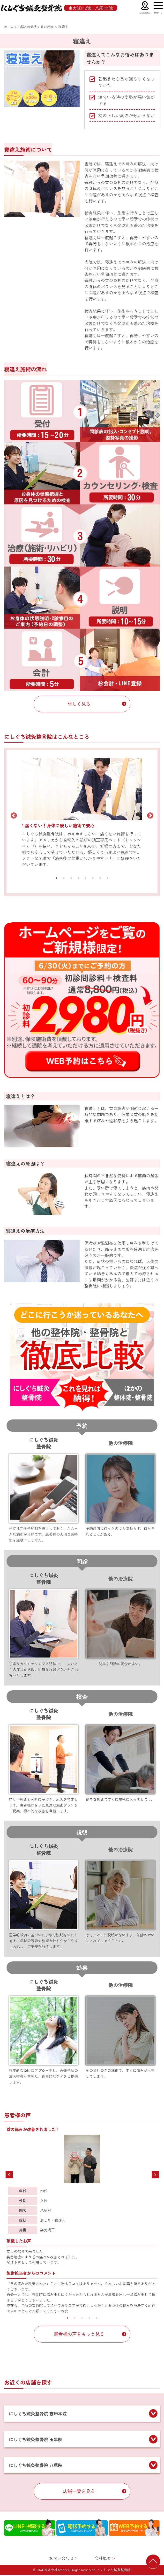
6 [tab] (92, 878)
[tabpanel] (82, 813)
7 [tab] (100, 878)
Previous (13, 816)
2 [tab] (63, 878)
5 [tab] (85, 878)
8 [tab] (107, 878)
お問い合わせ (61, 2559)
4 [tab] (78, 878)
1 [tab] (56, 878)
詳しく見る (79, 703)
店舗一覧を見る (79, 2492)
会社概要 (103, 2559)
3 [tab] (71, 878)
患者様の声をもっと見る (79, 2334)
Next (150, 816)
